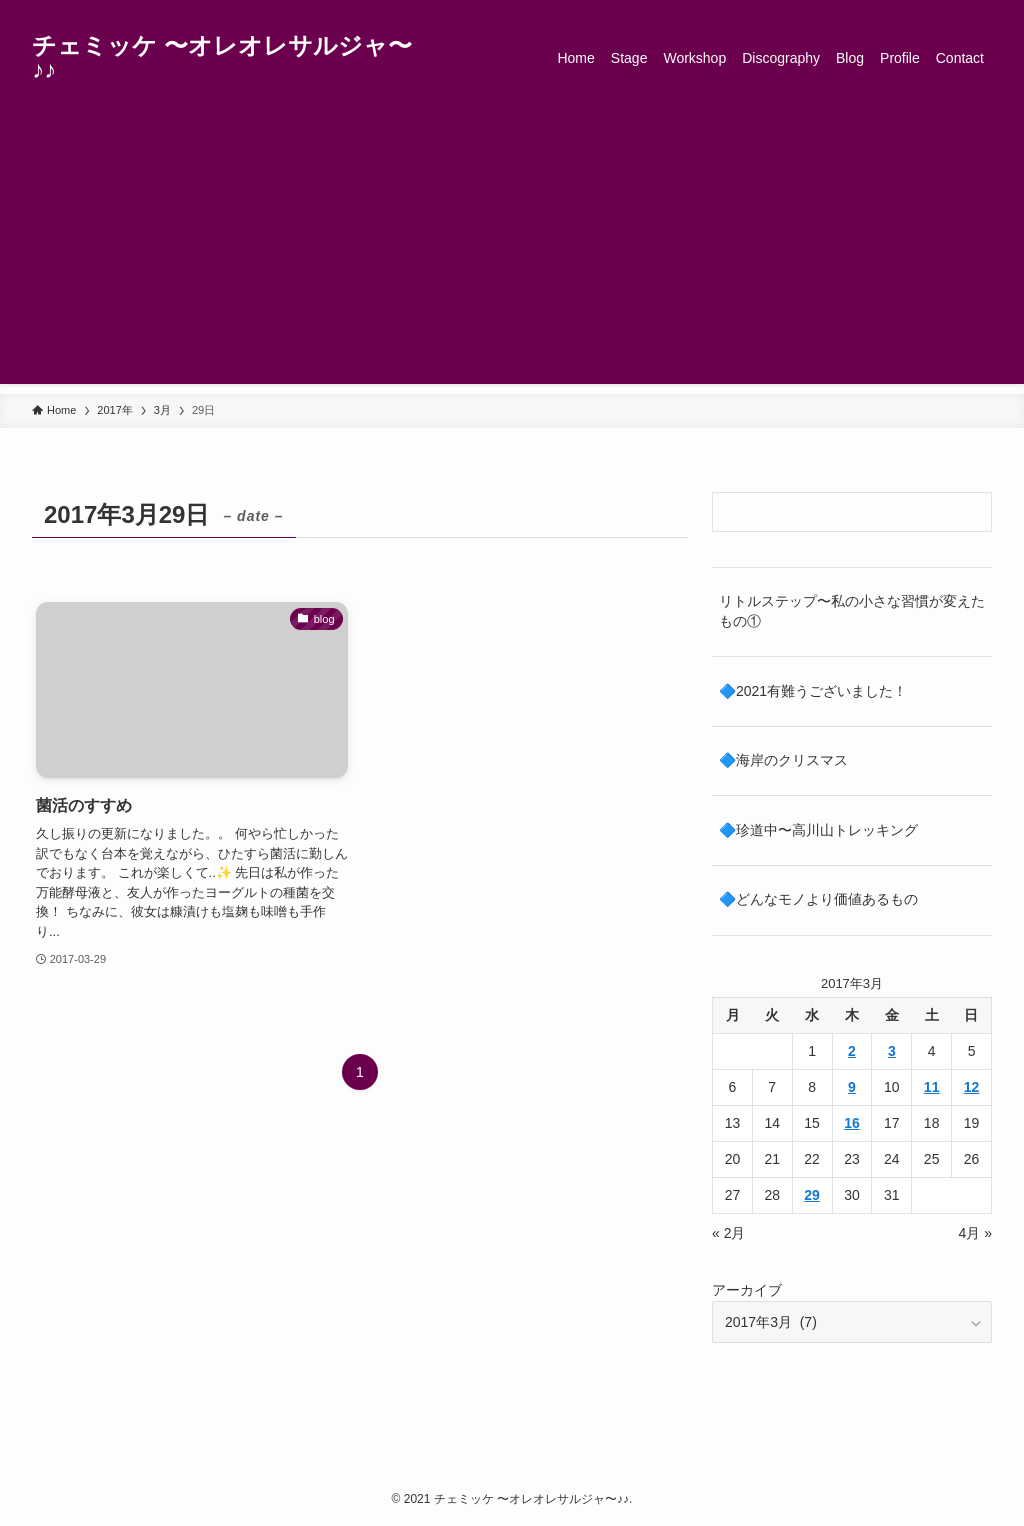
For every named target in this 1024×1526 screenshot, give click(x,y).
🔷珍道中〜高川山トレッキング (818, 830)
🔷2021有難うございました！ (813, 691)
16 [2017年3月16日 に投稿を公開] (852, 1123)
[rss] (953, 11)
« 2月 (728, 1233)
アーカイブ (747, 1290)
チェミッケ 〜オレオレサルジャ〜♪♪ (222, 58)
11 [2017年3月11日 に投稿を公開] (932, 1087)
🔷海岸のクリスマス (783, 760)
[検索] (979, 11)
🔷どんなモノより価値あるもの (818, 899)
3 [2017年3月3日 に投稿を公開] (892, 1051)
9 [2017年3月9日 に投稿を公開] (852, 1087)
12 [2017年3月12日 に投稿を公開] (972, 1087)
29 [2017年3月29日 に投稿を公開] (812, 1195)
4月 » (975, 1233)
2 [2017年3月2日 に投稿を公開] (852, 1051)
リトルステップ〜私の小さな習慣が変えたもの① (852, 611)
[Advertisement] (512, 244)
